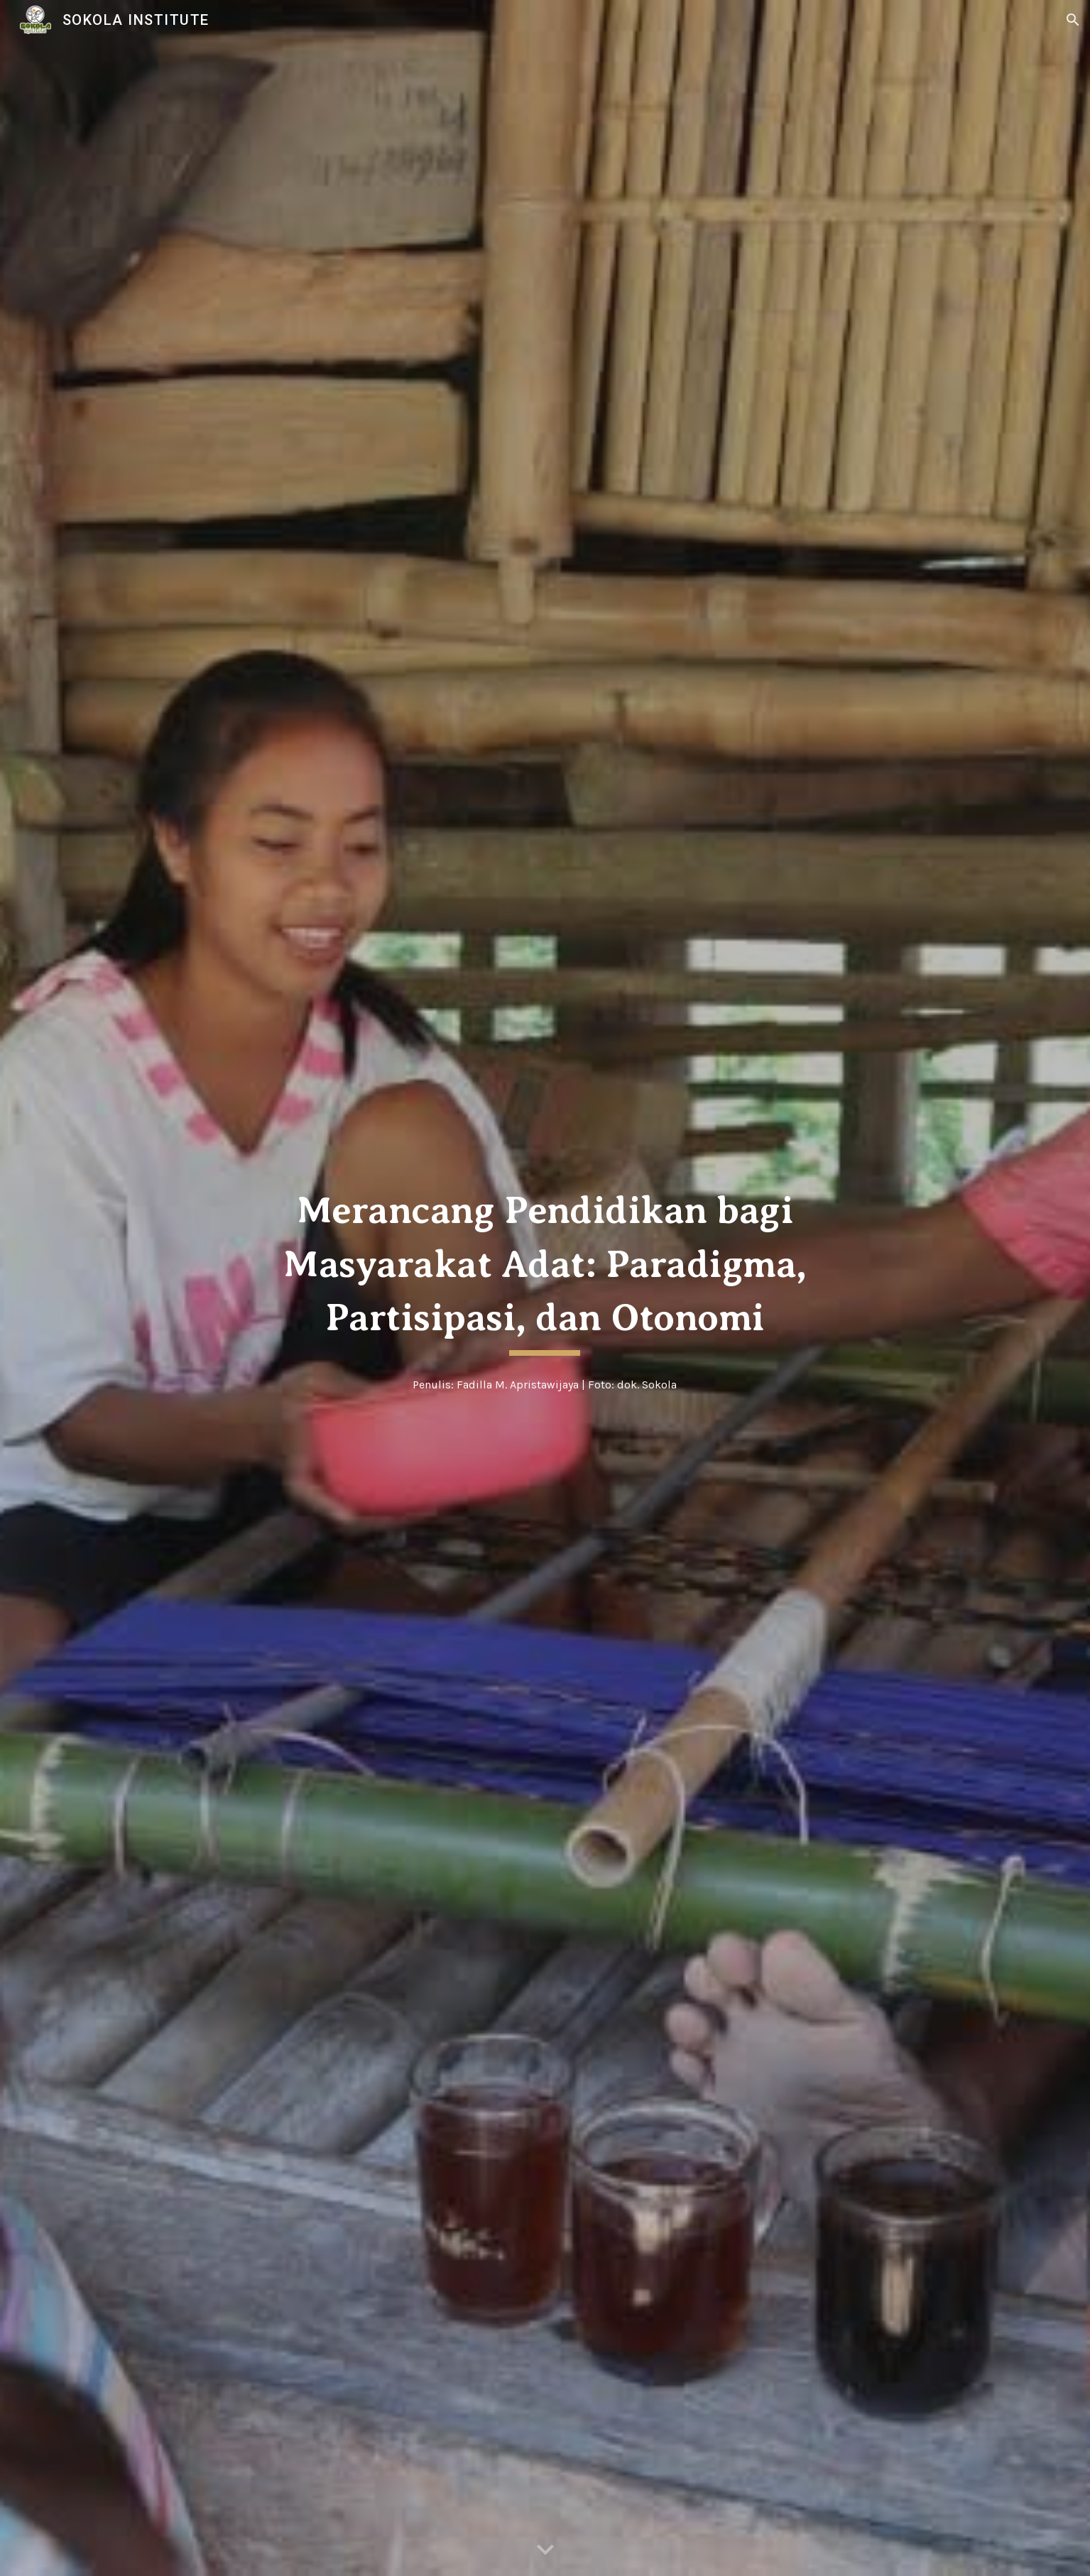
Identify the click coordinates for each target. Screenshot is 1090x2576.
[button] (1073, 20)
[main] (545, 1269)
